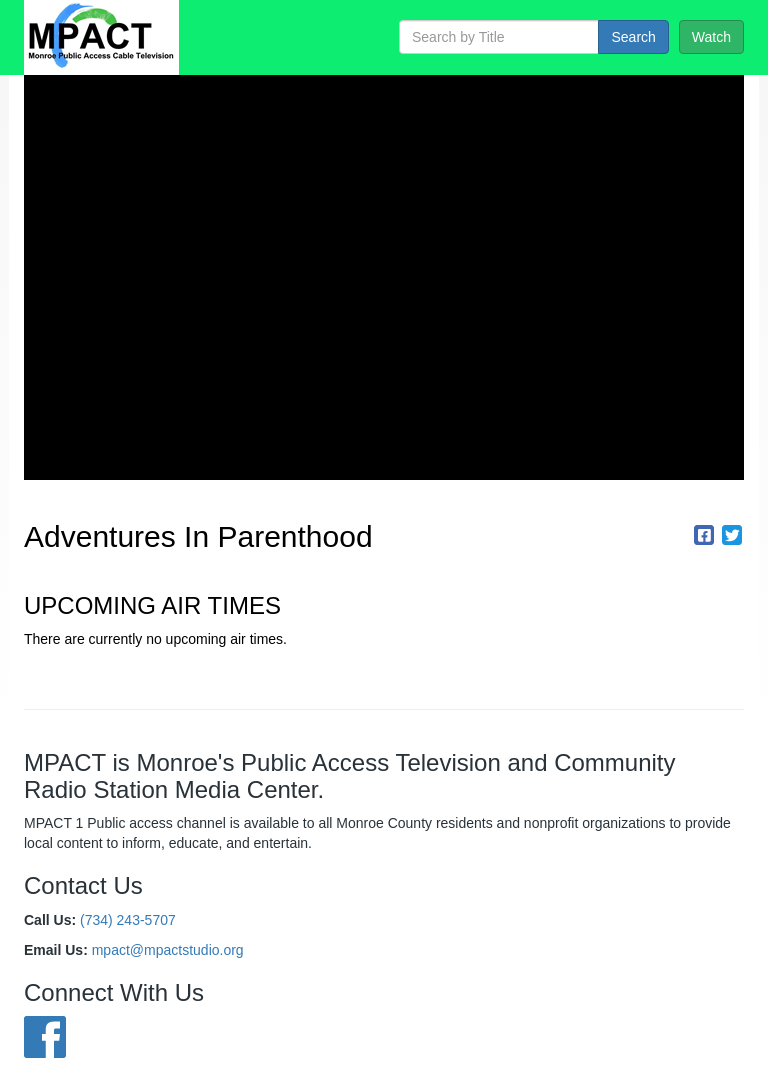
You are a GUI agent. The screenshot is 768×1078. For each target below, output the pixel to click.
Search (633, 37)
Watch (711, 37)
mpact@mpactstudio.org (168, 950)
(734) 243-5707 (128, 920)
